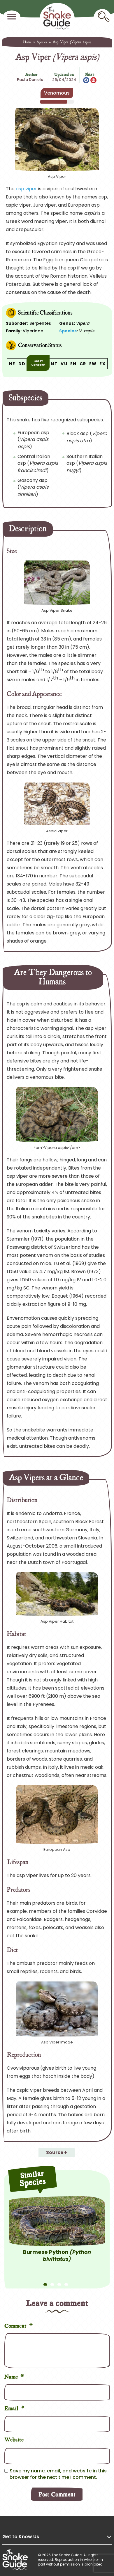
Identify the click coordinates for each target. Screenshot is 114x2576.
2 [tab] (52, 2281)
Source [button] (54, 2152)
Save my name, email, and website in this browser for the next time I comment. (58, 2474)
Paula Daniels (30, 79)
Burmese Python (57, 2255)
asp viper (26, 188)
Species (42, 42)
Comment (18, 2325)
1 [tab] (45, 2281)
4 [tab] (66, 2281)
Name (14, 2376)
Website (14, 2439)
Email (14, 2407)
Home (27, 42)
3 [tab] (59, 2281)
